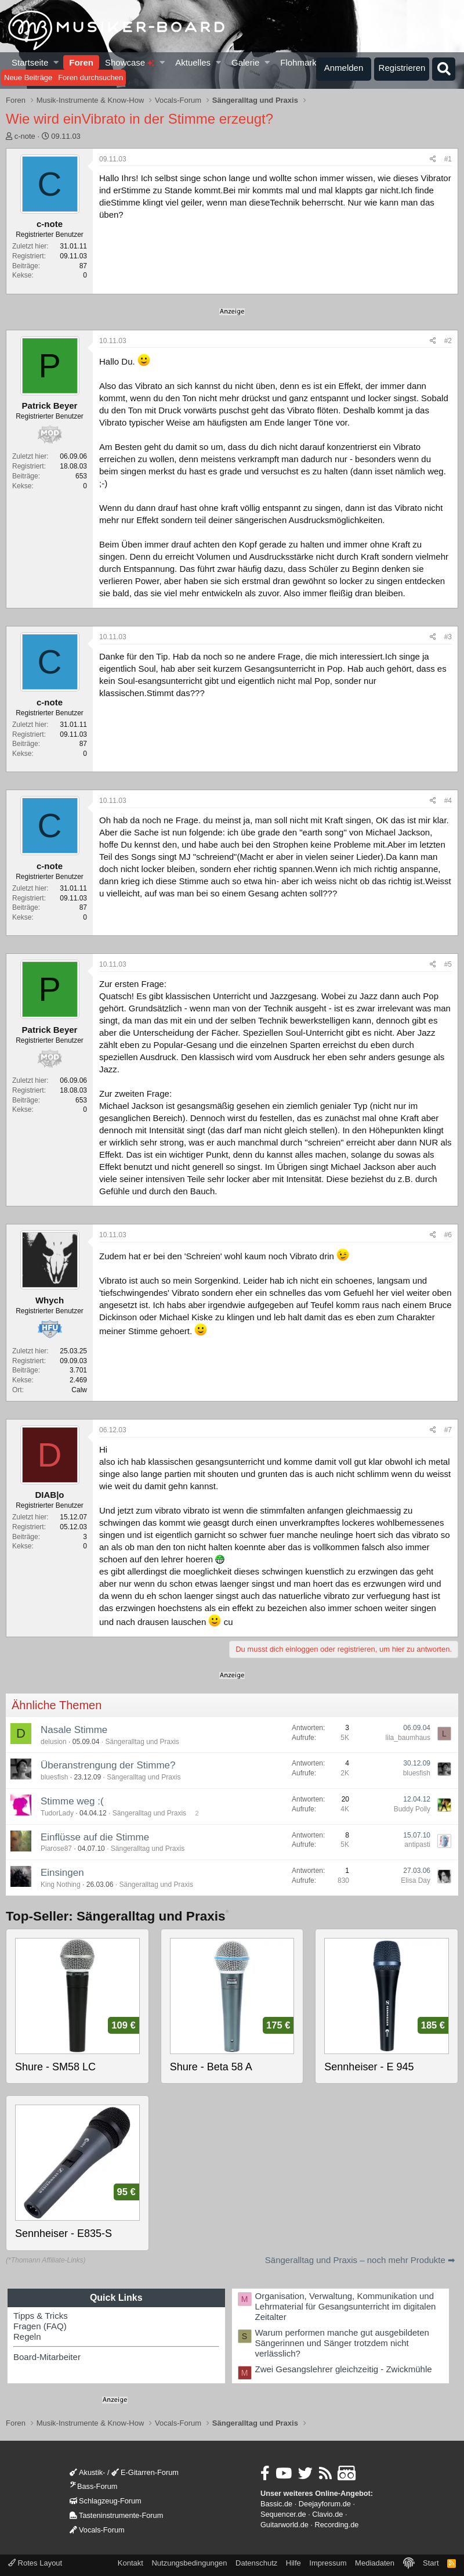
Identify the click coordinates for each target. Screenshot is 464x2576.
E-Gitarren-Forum (145, 2472)
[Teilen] (433, 159)
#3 (448, 637)
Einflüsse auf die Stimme (95, 1837)
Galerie (245, 62)
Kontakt (130, 2563)
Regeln (27, 2336)
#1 (448, 159)
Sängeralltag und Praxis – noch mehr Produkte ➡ (360, 2260)
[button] (56, 62)
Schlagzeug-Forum (106, 2500)
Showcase (129, 62)
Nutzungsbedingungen (189, 2563)
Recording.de (337, 2524)
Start (430, 2563)
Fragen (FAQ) (40, 2326)
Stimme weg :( (72, 1801)
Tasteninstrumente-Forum (116, 2515)
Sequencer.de (283, 2514)
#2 (448, 341)
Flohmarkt (299, 62)
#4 (448, 801)
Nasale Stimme (74, 1729)
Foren (81, 62)
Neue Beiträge (28, 77)
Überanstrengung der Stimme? (108, 1765)
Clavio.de (327, 2514)
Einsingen (62, 1872)
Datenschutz (256, 2563)
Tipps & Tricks (40, 2316)
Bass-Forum (93, 2486)
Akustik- (87, 2472)
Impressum (327, 2563)
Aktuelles (193, 62)
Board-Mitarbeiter (47, 2357)
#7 (448, 1430)
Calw (79, 1390)
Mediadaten (374, 2563)
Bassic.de (276, 2503)
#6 (448, 1235)
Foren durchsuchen (90, 77)
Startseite (30, 62)
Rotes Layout (35, 2563)
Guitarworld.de (284, 2524)
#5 (448, 964)
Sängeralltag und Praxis (142, 1742)
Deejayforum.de (325, 2503)
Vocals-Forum (97, 2529)
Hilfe (293, 2563)
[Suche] (443, 69)
